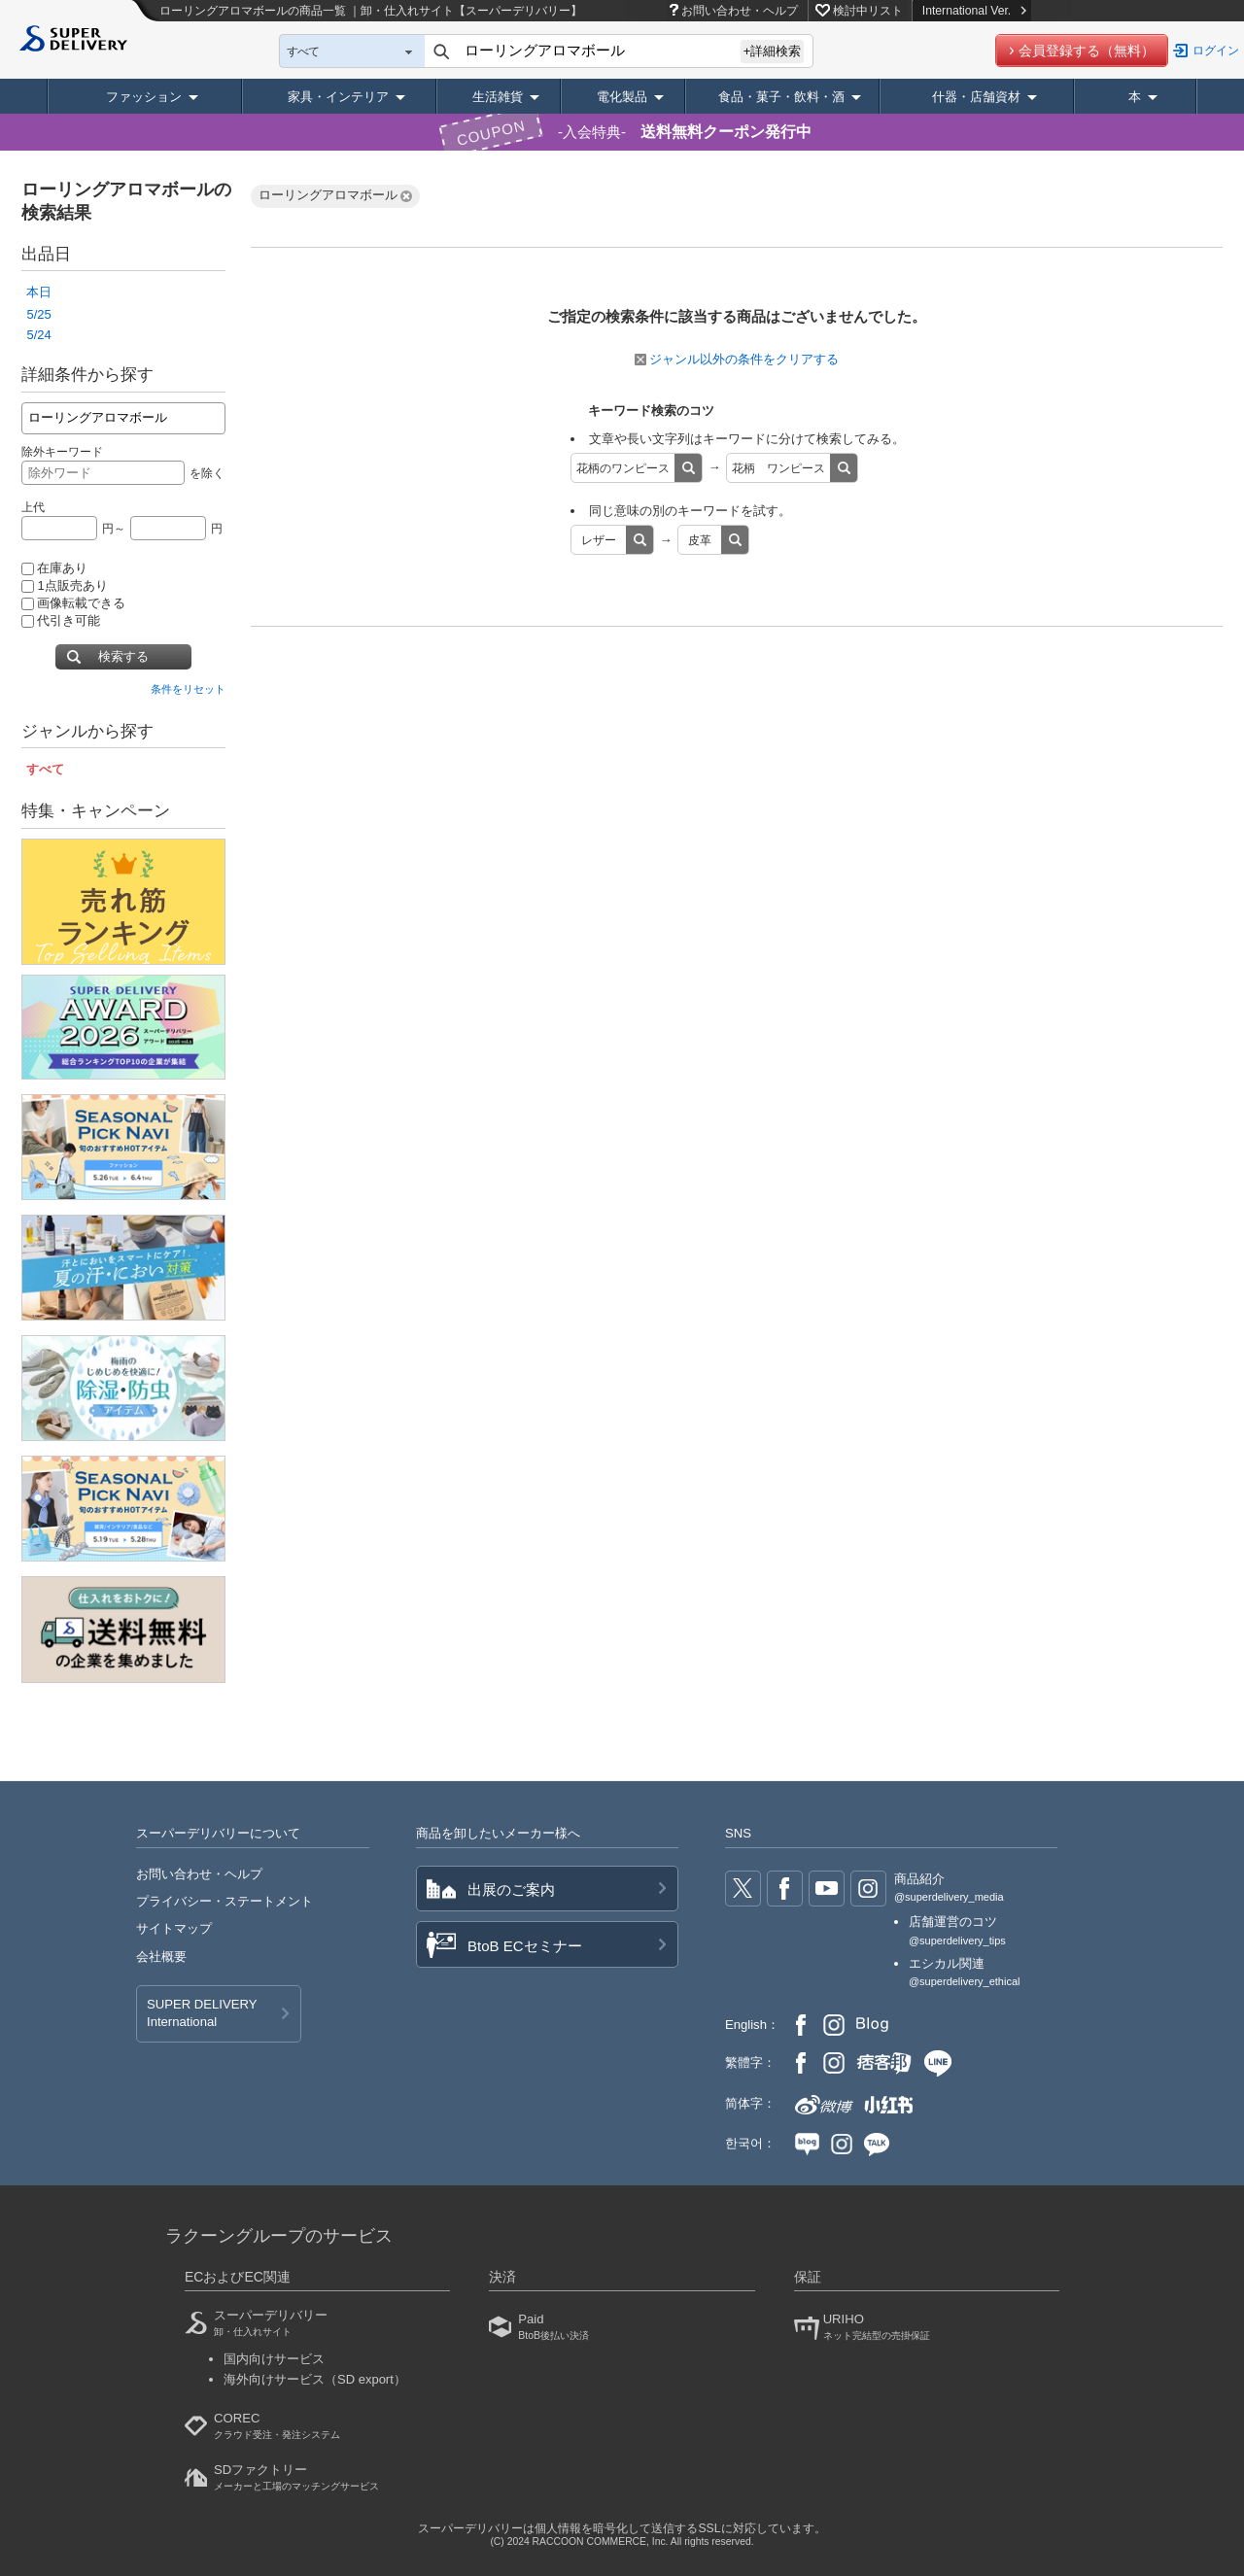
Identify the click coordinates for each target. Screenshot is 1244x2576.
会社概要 (161, 1956)
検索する (123, 656)
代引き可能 (60, 620)
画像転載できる (73, 603)
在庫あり (54, 568)
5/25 (38, 314)
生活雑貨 (497, 96)
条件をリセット (188, 689)
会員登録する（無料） (1087, 50)
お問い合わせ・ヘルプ (739, 10)
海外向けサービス (315, 2379)
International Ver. (974, 10)
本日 (39, 292)
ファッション (144, 96)
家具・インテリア (338, 96)
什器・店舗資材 (976, 96)
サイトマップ (174, 1928)
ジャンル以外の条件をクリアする (737, 359)
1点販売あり (64, 585)
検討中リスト (868, 10)
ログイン (1215, 50)
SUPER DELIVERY (202, 2014)
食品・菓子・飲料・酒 (781, 96)
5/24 (38, 334)
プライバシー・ (224, 1901)
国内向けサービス (274, 2359)
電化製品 (622, 96)
